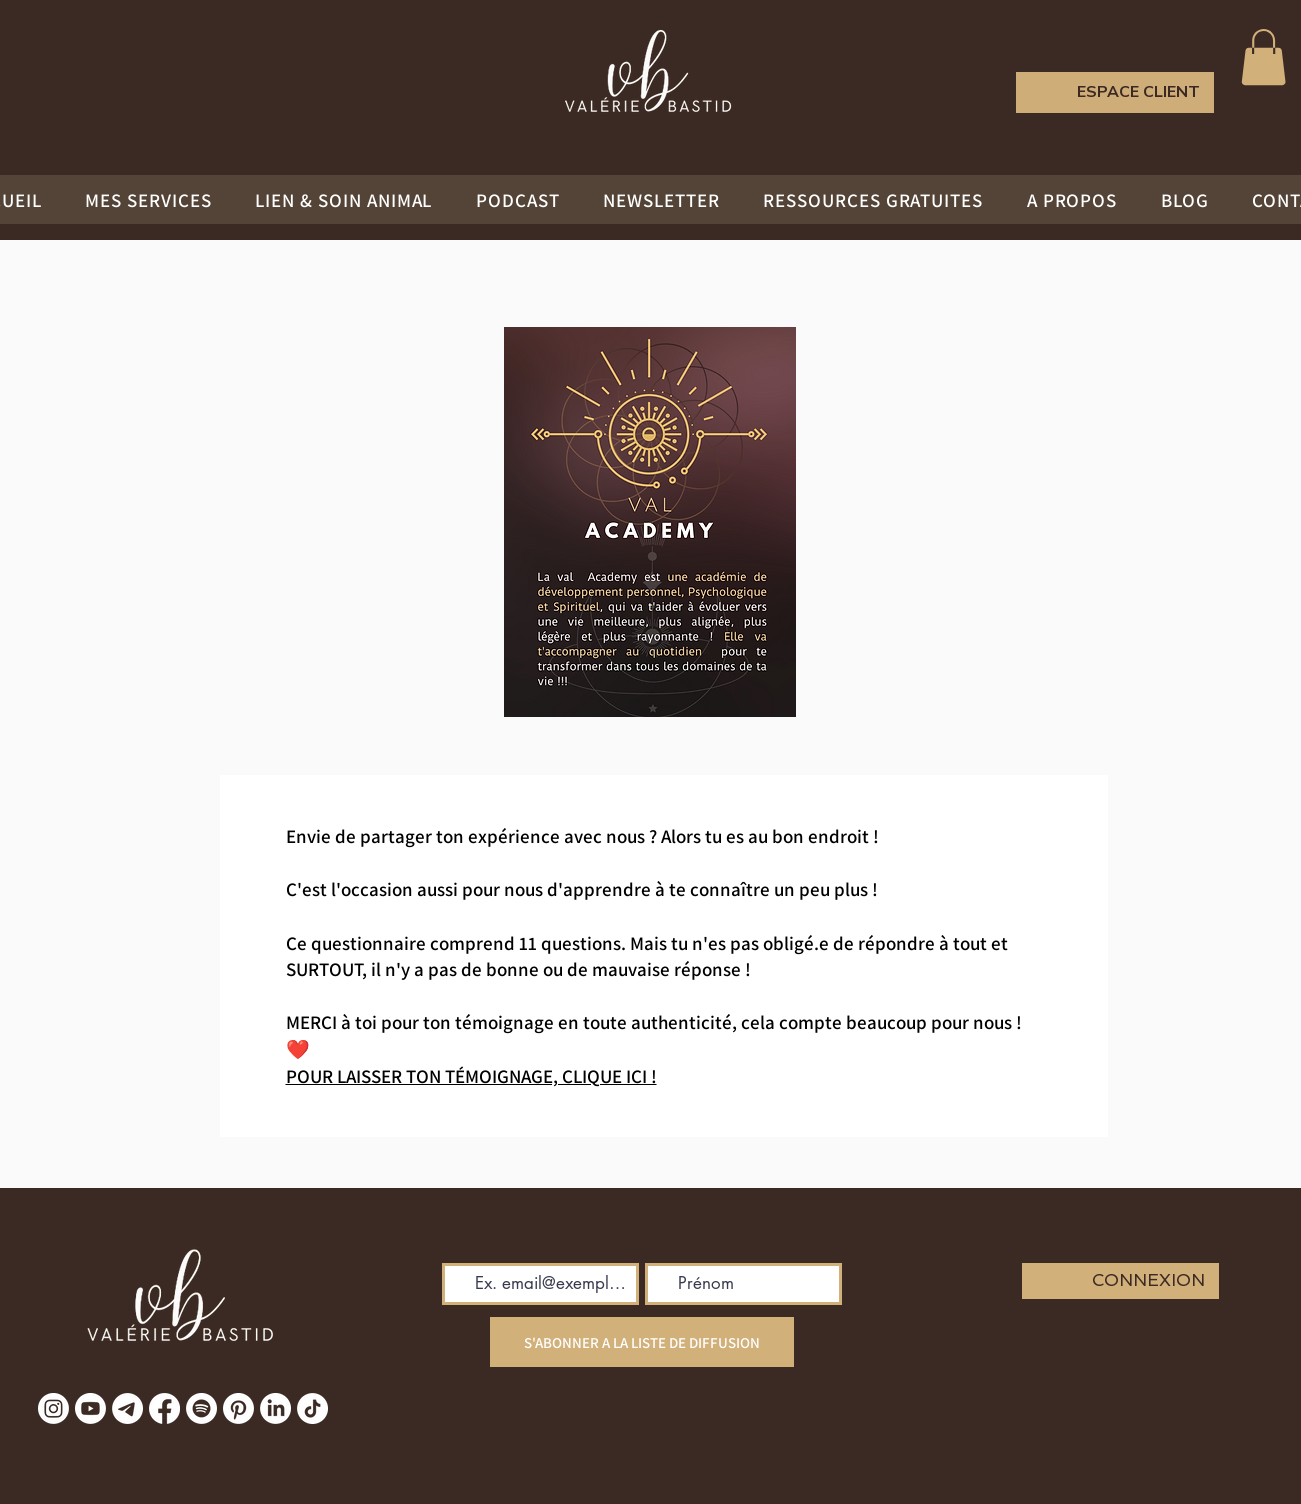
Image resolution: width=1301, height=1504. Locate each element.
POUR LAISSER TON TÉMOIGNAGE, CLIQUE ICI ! (471, 1076)
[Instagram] (53, 1408)
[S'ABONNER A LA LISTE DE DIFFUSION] (642, 1342)
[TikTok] (312, 1408)
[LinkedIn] (275, 1408)
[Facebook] (164, 1408)
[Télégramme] (127, 1408)
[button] (1263, 57)
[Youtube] (90, 1408)
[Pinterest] (238, 1408)
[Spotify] (201, 1408)
